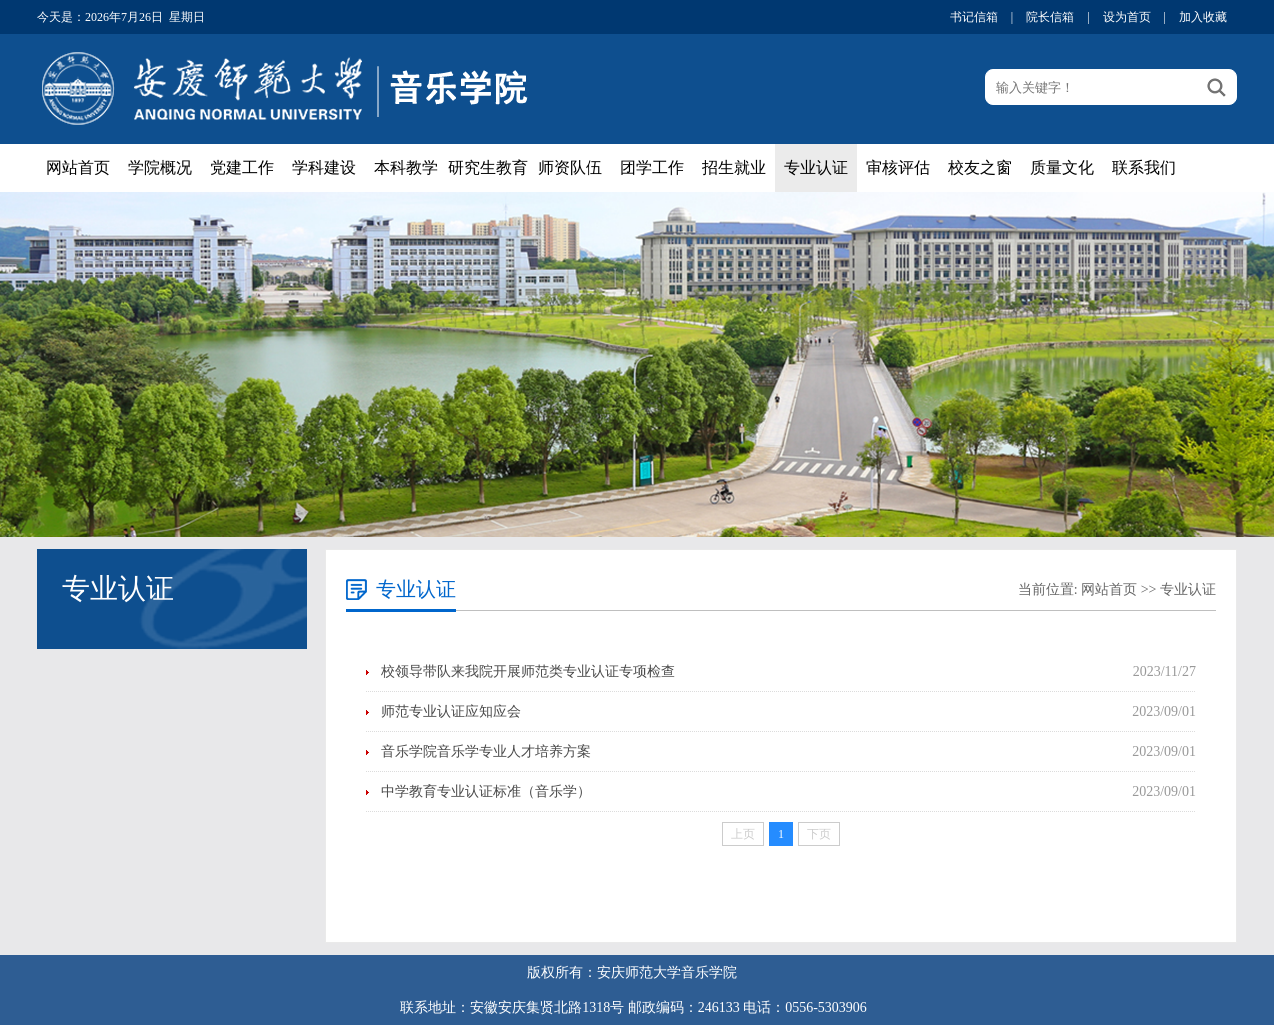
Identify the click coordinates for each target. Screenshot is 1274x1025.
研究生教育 (488, 167)
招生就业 (734, 167)
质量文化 (1062, 167)
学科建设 (324, 167)
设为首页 (1127, 17)
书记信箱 (974, 17)
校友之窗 (980, 167)
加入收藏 (1203, 17)
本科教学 (406, 167)
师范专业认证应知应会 (451, 711)
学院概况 (160, 167)
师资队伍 (570, 167)
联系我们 (1144, 167)
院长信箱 (1050, 17)
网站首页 (78, 167)
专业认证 (816, 167)
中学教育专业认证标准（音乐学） (486, 791)
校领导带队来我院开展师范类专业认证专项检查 (528, 671)
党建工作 (242, 167)
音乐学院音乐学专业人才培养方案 (486, 751)
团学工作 (652, 167)
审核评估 (898, 167)
